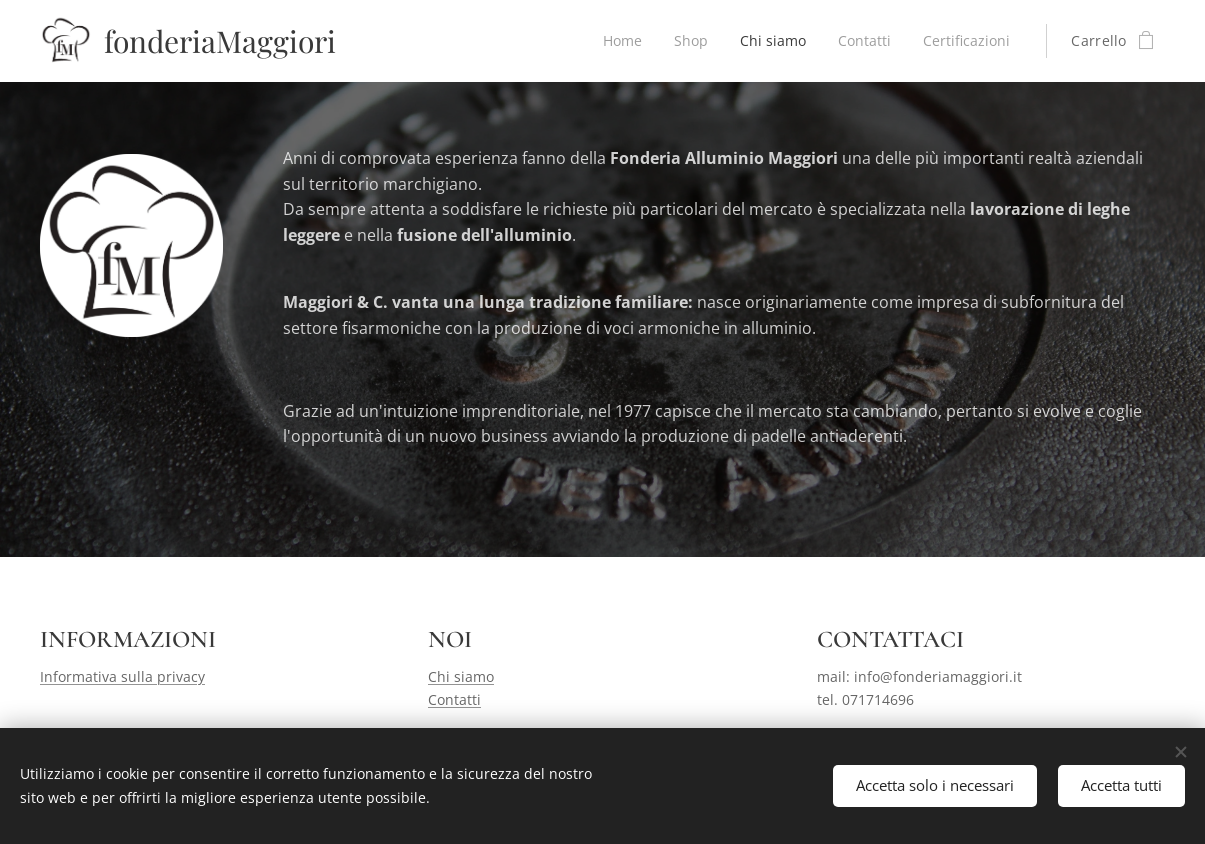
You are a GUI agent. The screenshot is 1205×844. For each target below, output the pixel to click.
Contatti (454, 699)
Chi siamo (461, 676)
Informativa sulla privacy (122, 676)
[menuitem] (616, 41)
